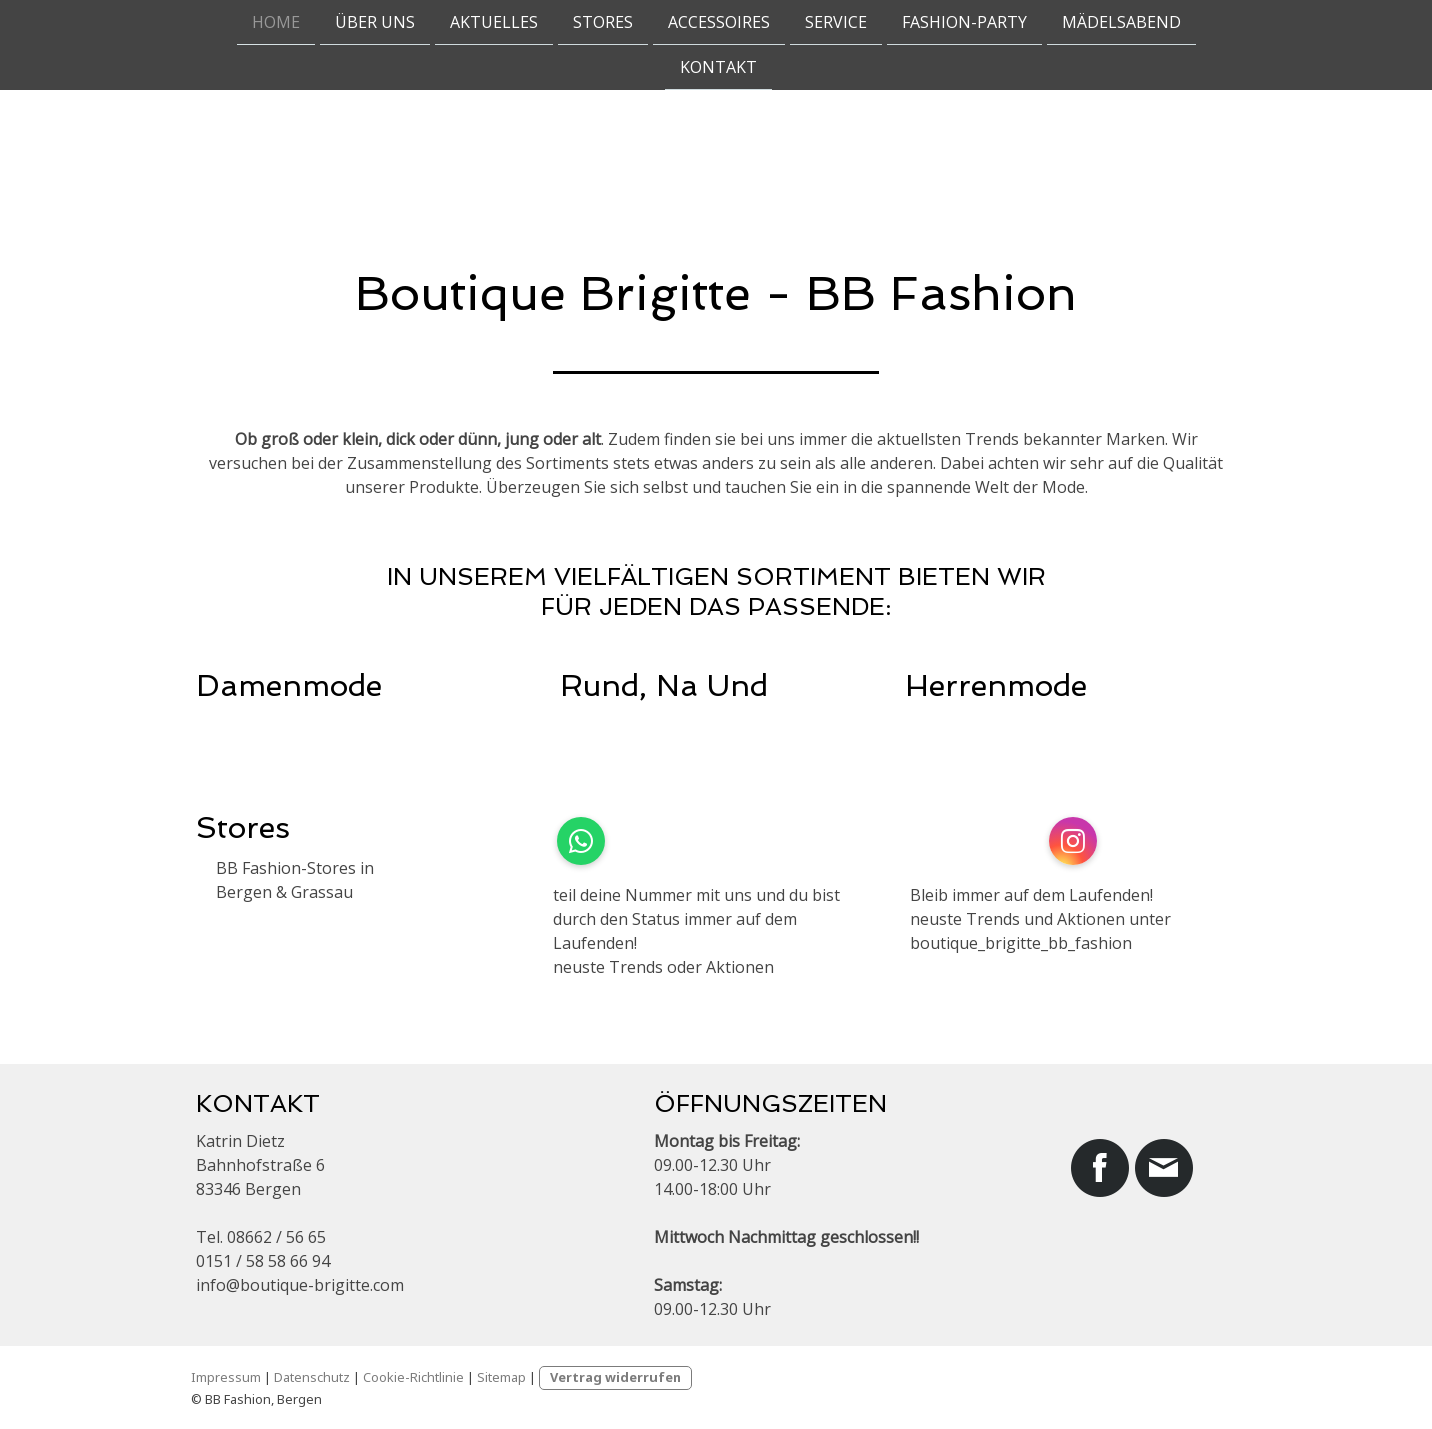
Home (276, 22)
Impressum (226, 1377)
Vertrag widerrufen (615, 1377)
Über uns (375, 22)
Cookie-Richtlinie (413, 1377)
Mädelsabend (1121, 22)
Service (836, 22)
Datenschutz (312, 1377)
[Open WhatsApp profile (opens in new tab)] (581, 841)
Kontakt (718, 69)
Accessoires (719, 22)
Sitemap (501, 1377)
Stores (603, 22)
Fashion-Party (964, 22)
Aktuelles (494, 22)
